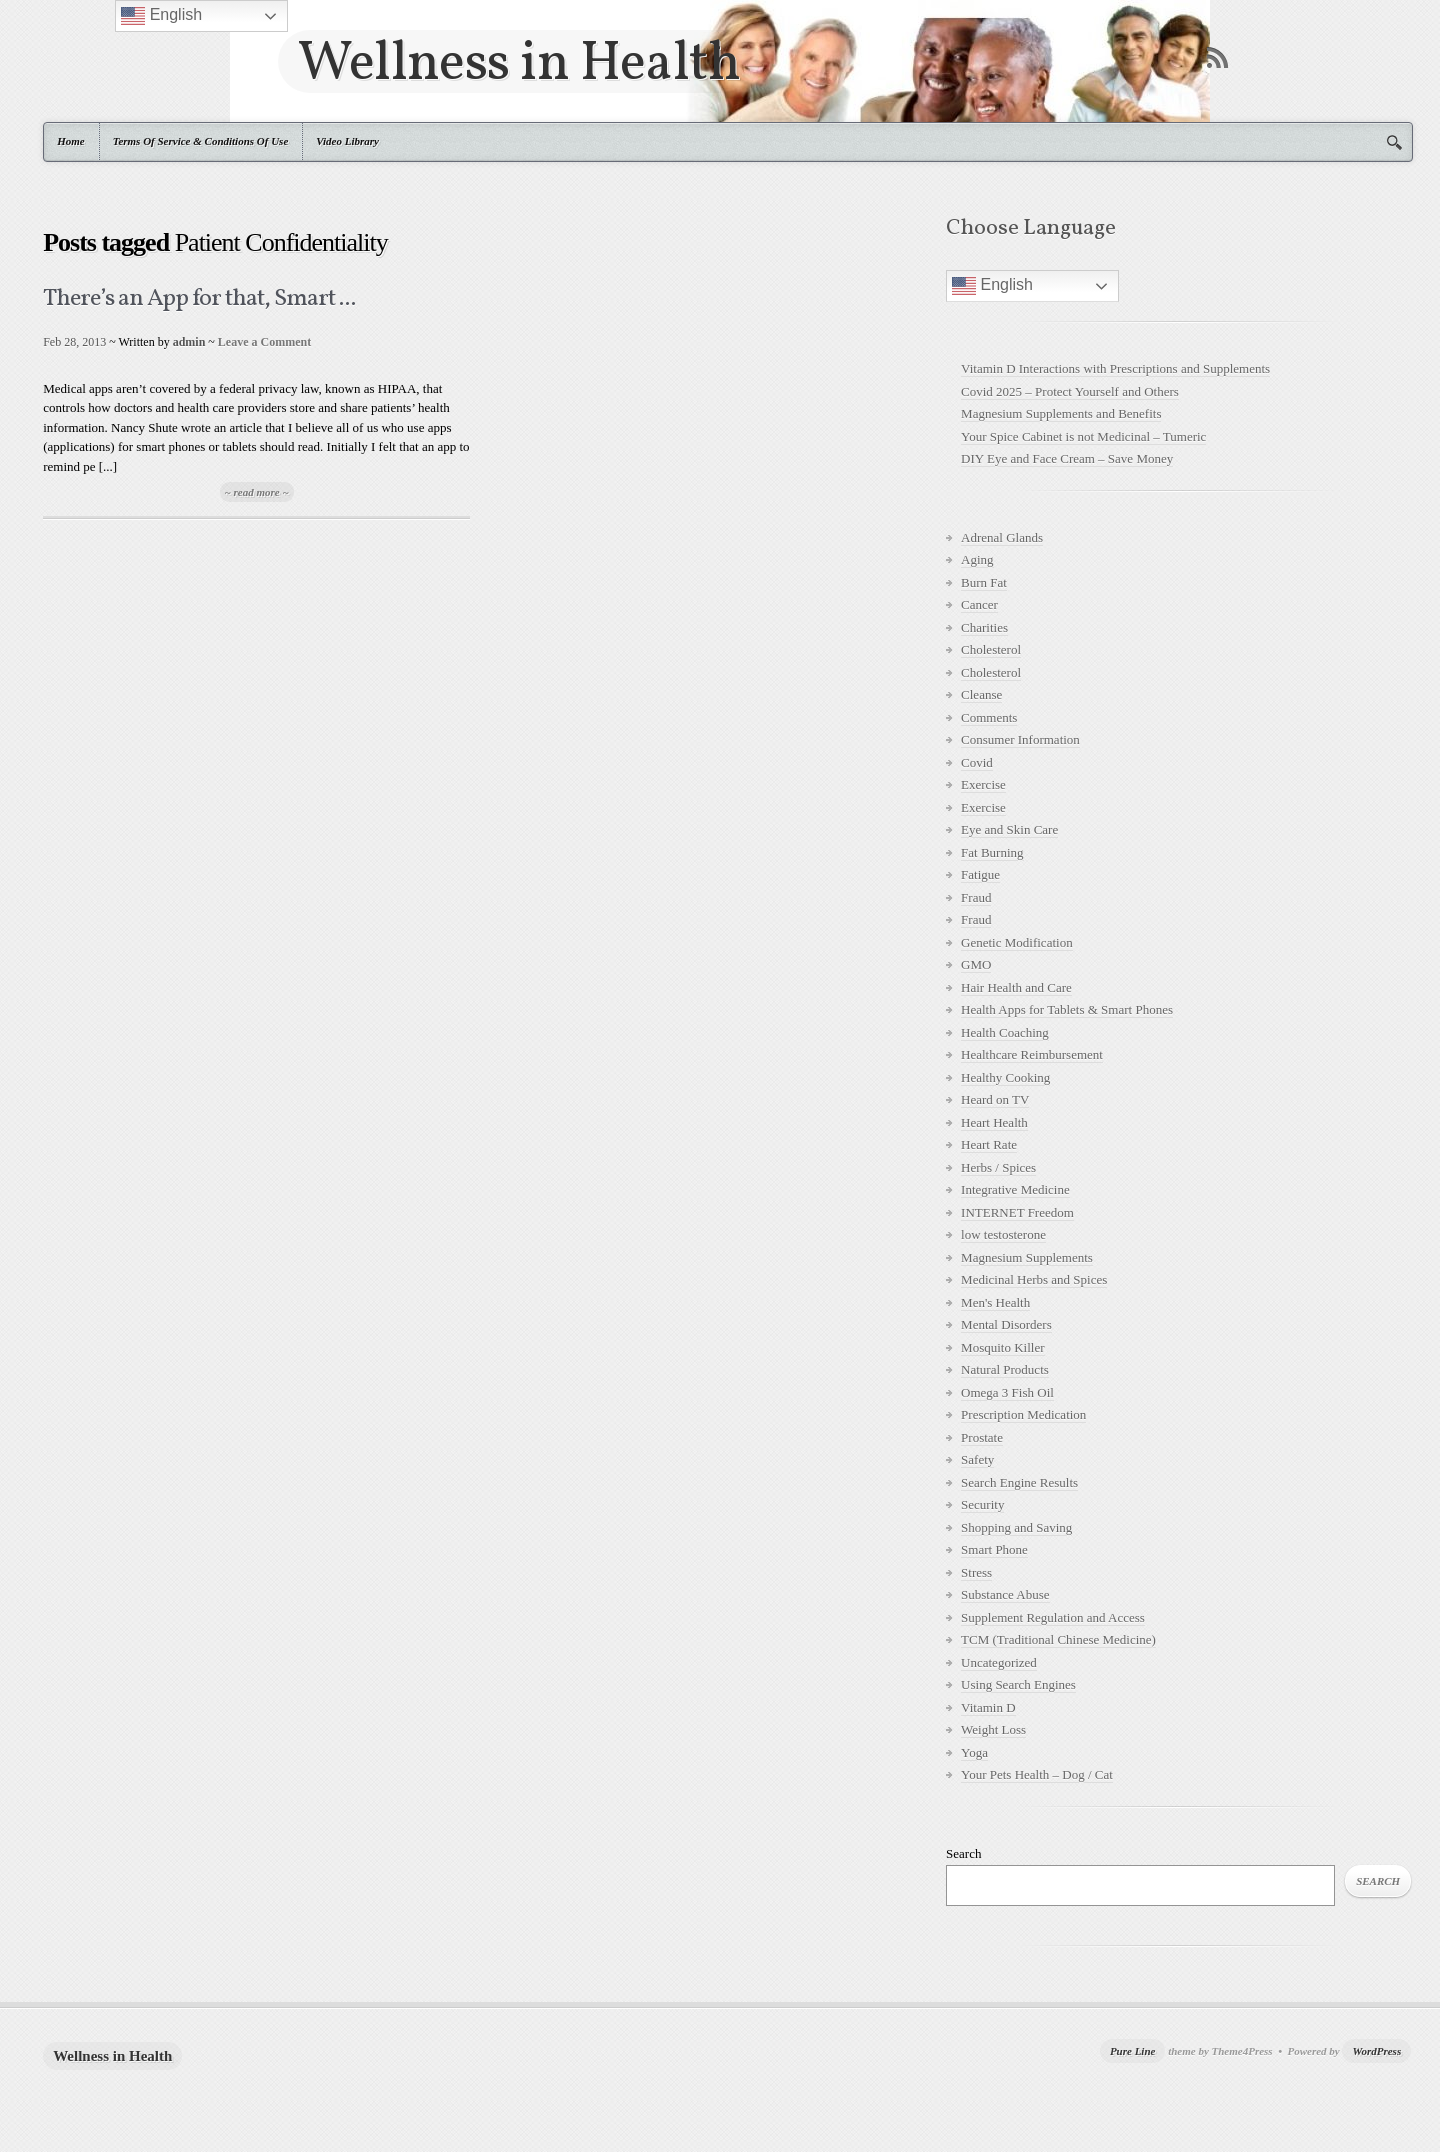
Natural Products (1005, 1369)
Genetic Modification (1017, 942)
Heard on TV (995, 1099)
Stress (976, 1572)
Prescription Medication (1023, 1414)
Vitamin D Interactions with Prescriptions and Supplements (1115, 368)
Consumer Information (1020, 739)
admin (189, 342)
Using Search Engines (1018, 1684)
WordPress (1376, 2051)
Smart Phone (994, 1549)
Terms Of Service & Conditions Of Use (201, 141)
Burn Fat (984, 582)
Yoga (974, 1752)
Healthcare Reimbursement (1032, 1054)
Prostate (982, 1437)
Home (71, 141)
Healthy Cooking (1005, 1077)
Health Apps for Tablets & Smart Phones (1067, 1009)
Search (963, 1853)
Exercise (983, 784)
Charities (984, 627)
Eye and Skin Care (1009, 829)
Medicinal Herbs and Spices (1034, 1279)
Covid (977, 762)
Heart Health (994, 1122)
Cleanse (981, 694)
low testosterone (1003, 1234)
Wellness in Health (519, 61)
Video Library (347, 141)
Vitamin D (988, 1707)
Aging (977, 559)
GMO (976, 964)
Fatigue (980, 874)
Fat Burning (992, 852)
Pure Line (1133, 2051)
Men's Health (995, 1302)
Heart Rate (989, 1144)
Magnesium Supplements (1027, 1257)
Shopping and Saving (1016, 1527)
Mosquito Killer (1002, 1347)
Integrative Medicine (1015, 1189)
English (992, 286)
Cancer (979, 604)
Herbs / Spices (998, 1167)
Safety (977, 1459)
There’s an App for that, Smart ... (199, 299)
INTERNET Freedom (1017, 1212)
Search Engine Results (1019, 1482)
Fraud (976, 897)
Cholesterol (991, 649)
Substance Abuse (1005, 1594)
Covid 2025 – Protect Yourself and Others (1070, 391)
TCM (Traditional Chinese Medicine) (1058, 1639)
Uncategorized (999, 1662)
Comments (989, 717)
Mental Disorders (1006, 1324)
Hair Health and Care (1016, 987)
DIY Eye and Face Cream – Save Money (1067, 458)
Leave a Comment (264, 342)
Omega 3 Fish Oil (1007, 1392)
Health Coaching (1005, 1032)
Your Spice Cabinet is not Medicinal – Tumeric (1083, 436)
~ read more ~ (257, 492)
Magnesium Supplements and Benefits (1061, 413)
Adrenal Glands (1002, 537)
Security (982, 1504)
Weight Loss (993, 1729)
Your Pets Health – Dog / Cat (1037, 1774)
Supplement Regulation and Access (1053, 1617)
